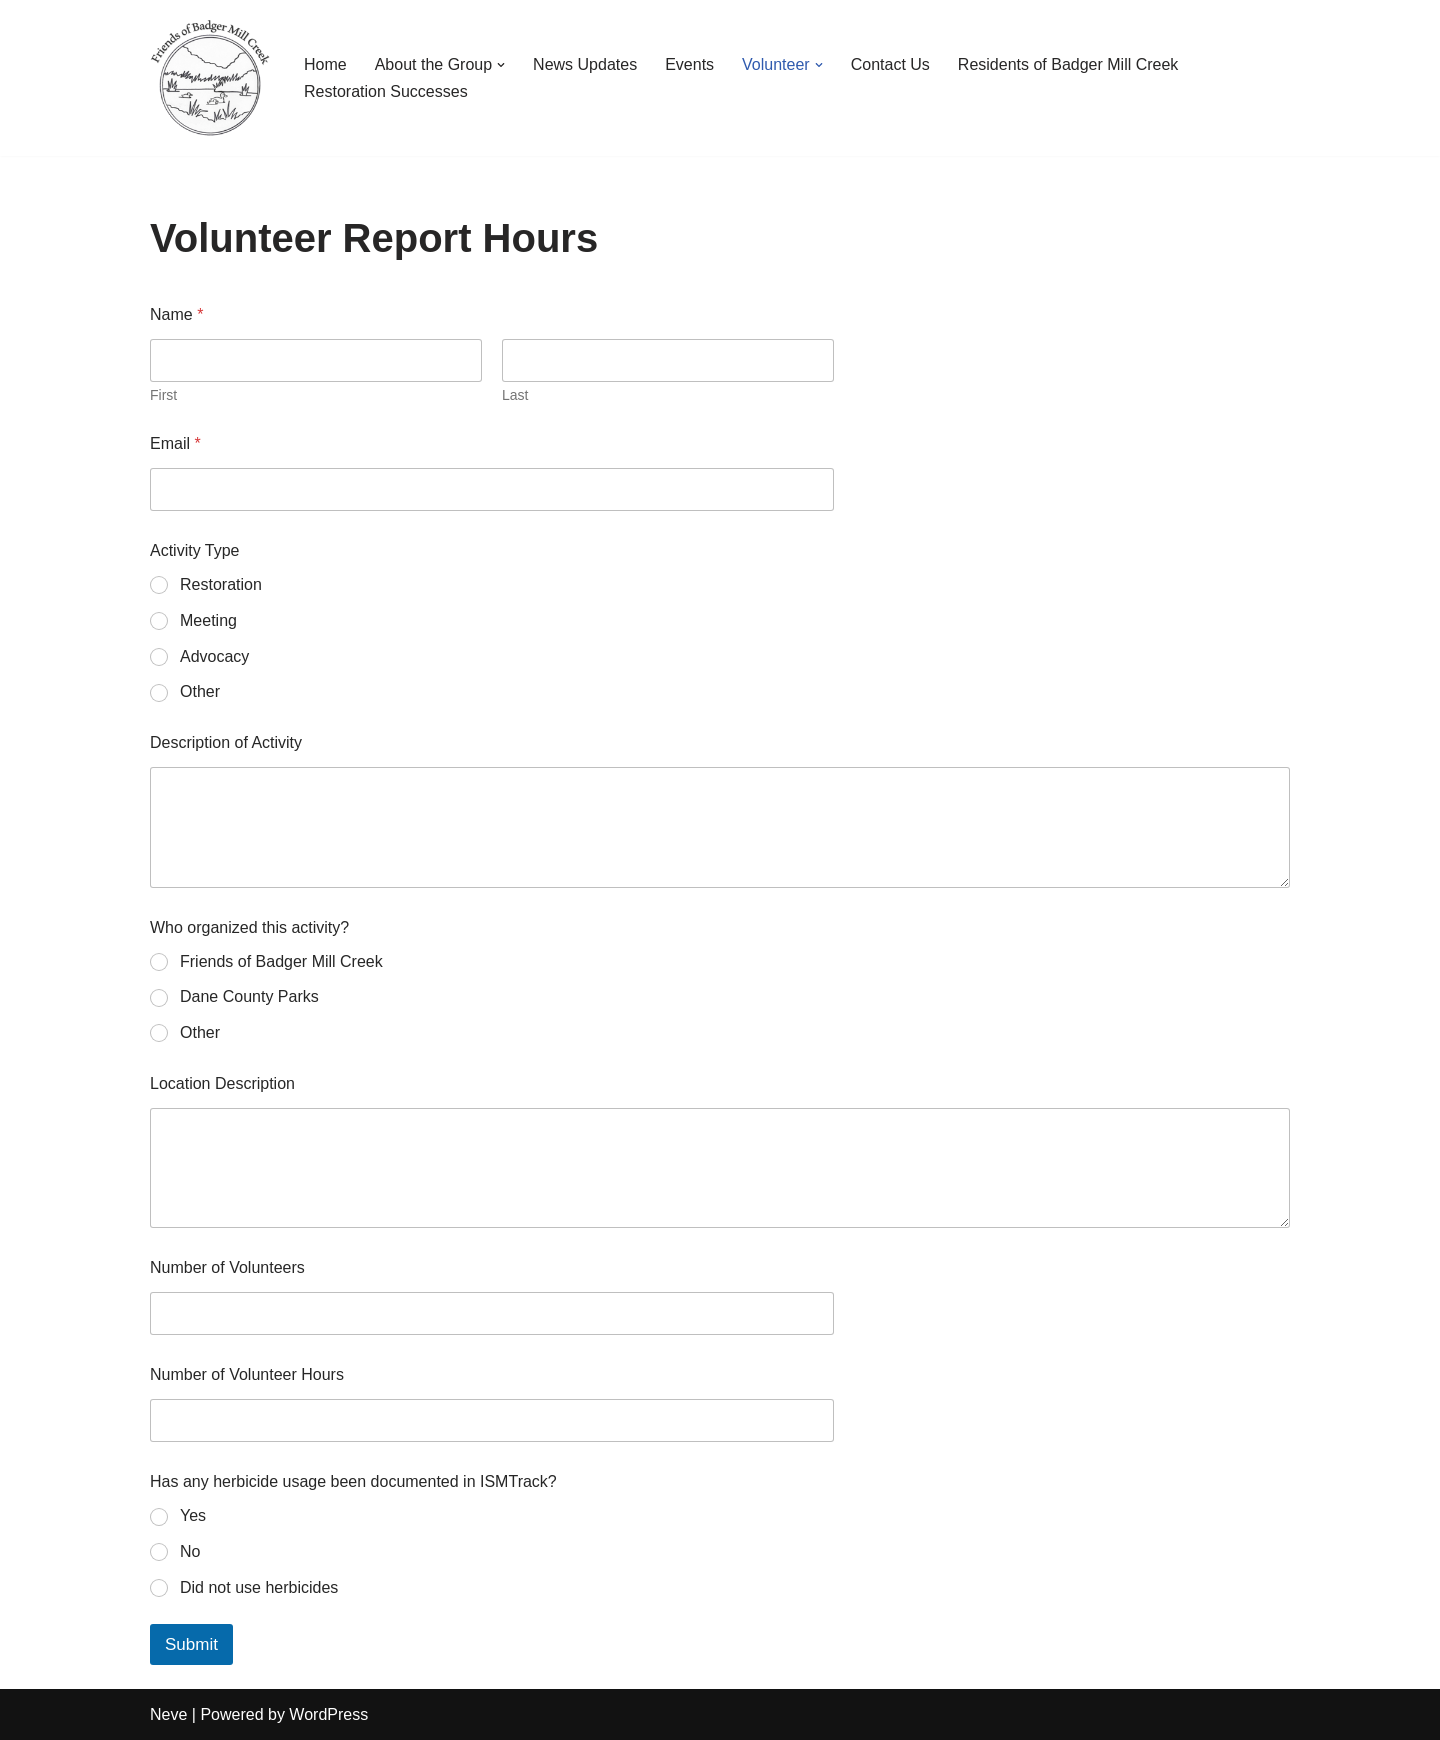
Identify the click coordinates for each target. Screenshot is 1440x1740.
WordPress (328, 1714)
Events (689, 64)
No (190, 1551)
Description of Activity (226, 742)
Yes (193, 1515)
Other (200, 691)
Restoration (221, 584)
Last (515, 395)
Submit (191, 1644)
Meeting (208, 620)
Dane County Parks (249, 996)
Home (325, 64)
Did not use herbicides (259, 1587)
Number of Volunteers (227, 1267)
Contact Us (890, 64)
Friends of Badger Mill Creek (281, 961)
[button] (501, 65)
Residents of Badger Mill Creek (1068, 64)
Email (175, 443)
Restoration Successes (386, 91)
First (163, 395)
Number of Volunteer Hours (247, 1374)
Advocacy (214, 656)
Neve (168, 1714)
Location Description (222, 1083)
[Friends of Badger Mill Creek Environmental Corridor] (210, 78)
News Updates (585, 64)
